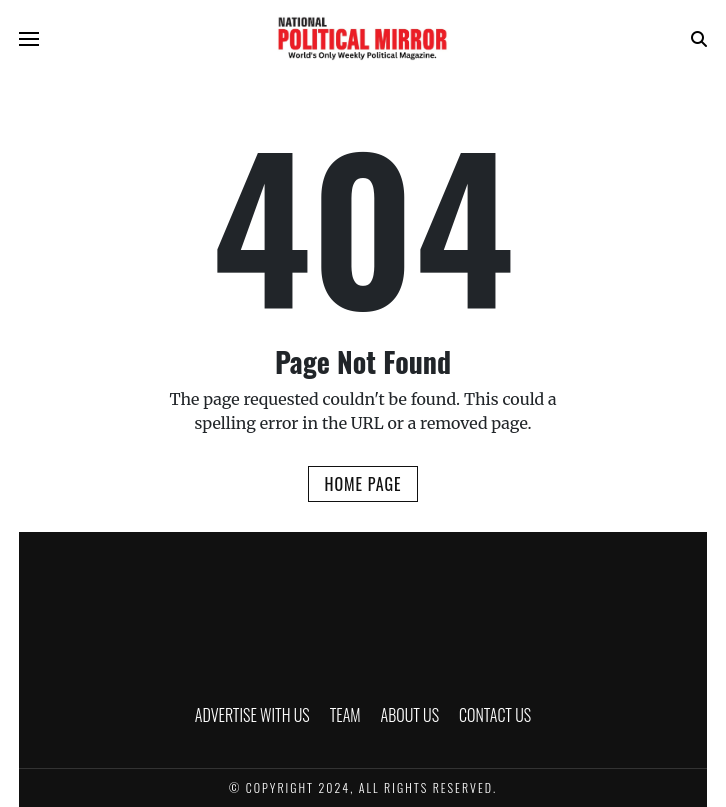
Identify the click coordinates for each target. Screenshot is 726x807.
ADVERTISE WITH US (252, 715)
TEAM (345, 715)
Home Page (362, 484)
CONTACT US (495, 715)
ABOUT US (410, 715)
